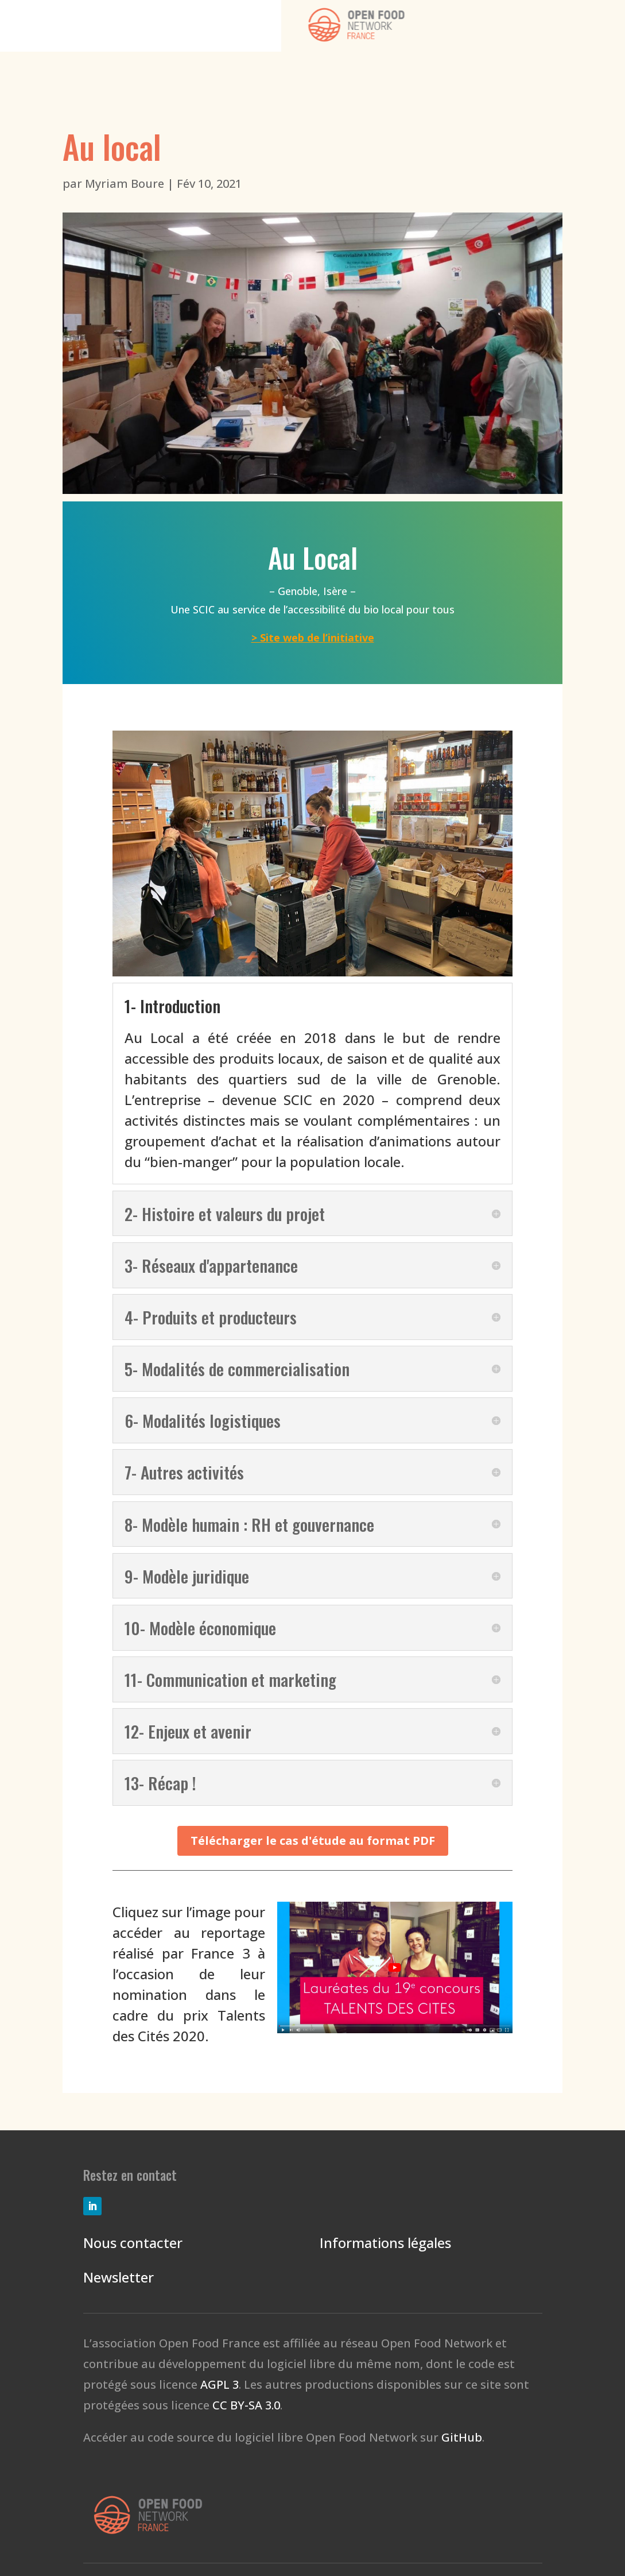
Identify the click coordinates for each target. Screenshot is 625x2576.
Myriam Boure (124, 183)
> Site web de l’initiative (312, 637)
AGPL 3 (219, 2384)
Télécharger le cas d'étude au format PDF (313, 1840)
